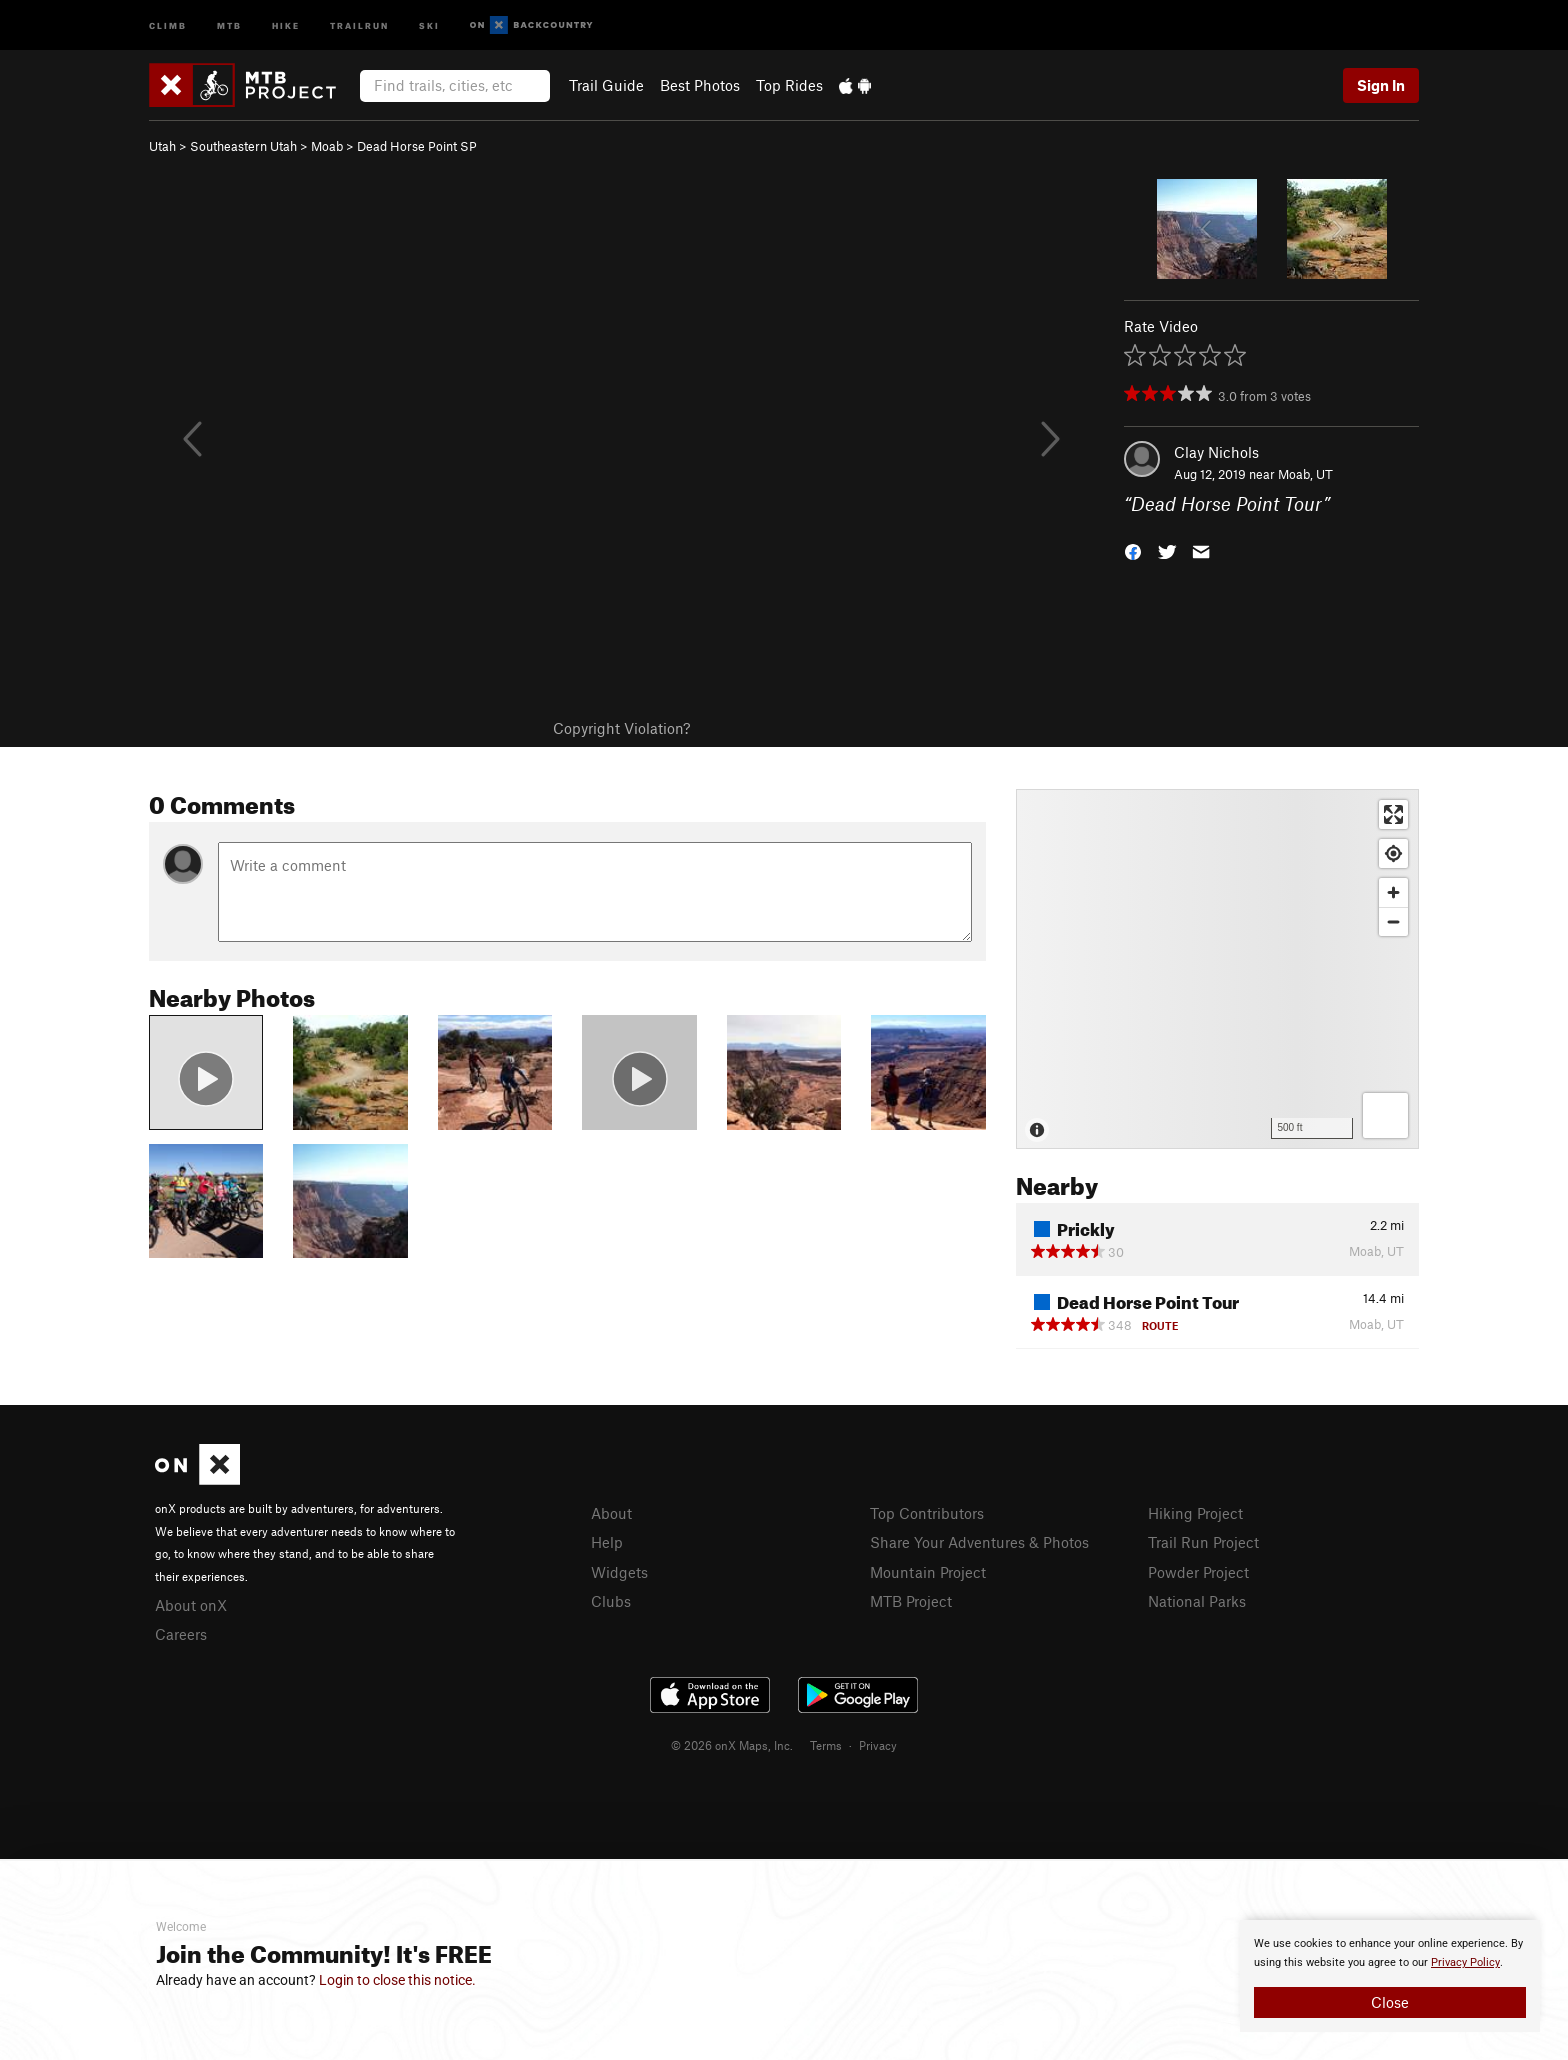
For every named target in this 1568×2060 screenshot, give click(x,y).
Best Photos (700, 85)
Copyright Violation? (621, 728)
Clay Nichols (1216, 452)
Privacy (878, 1745)
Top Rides (789, 85)
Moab (327, 146)
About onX (191, 1605)
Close (1390, 2002)
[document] (1390, 1976)
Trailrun (359, 24)
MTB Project (911, 1601)
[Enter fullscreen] (1393, 814)
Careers (181, 1634)
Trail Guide (606, 85)
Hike (286, 24)
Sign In (1381, 85)
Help (607, 1542)
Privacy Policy (1465, 1962)
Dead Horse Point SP (417, 146)
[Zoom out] (1393, 921)
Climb (168, 24)
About (611, 1513)
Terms (826, 1745)
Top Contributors (927, 1513)
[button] (1133, 550)
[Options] (1385, 1115)
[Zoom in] (1393, 892)
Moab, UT (1305, 474)
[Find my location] (1393, 853)
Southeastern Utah (243, 146)
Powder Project (1198, 1572)
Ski (429, 24)
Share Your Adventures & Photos (979, 1542)
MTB (229, 24)
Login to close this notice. (397, 1980)
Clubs (611, 1601)
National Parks (1197, 1601)
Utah (162, 146)
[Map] (1217, 969)
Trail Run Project (1203, 1542)
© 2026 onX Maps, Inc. (732, 1745)
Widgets (619, 1572)
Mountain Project (928, 1572)
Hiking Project (1195, 1513)
